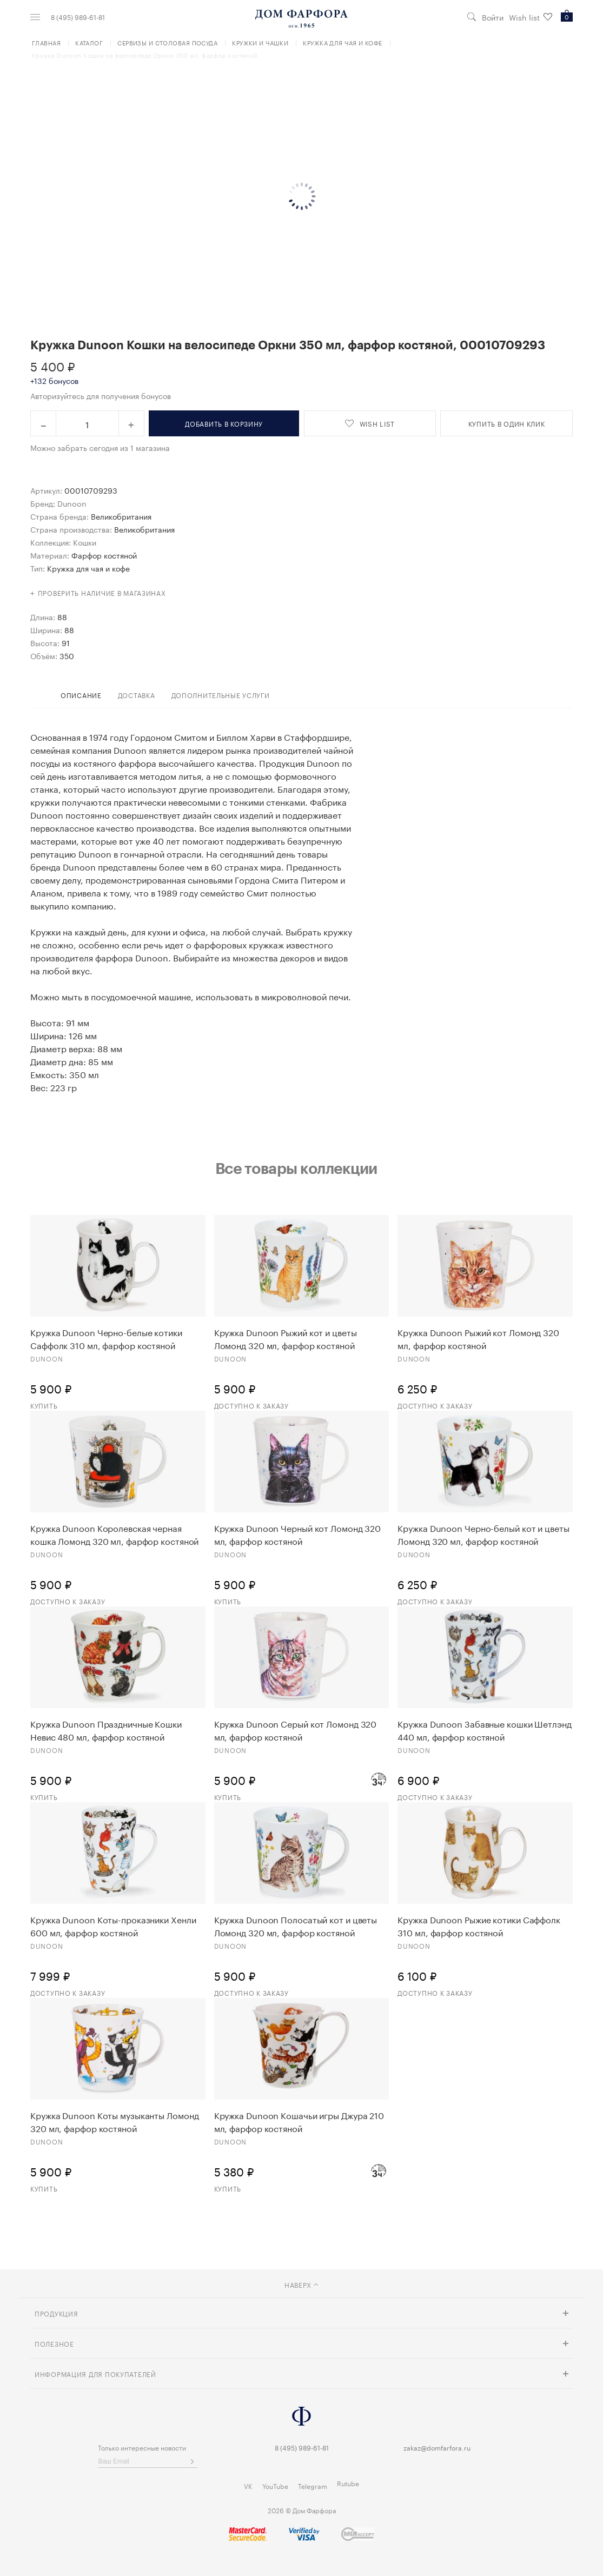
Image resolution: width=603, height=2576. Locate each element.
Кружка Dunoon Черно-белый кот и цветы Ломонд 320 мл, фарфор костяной (483, 1534)
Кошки (84, 542)
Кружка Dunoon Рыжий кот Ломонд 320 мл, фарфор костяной (478, 1338)
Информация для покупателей (95, 2373)
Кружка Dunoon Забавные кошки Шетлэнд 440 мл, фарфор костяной (484, 1730)
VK (248, 2485)
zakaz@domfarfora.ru (437, 2447)
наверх (301, 2284)
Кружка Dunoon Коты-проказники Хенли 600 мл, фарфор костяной (113, 1925)
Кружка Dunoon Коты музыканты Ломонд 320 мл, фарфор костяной (114, 2121)
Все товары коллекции (296, 1168)
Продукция (56, 2313)
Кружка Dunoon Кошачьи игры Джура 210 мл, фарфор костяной (299, 2121)
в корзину (224, 423)
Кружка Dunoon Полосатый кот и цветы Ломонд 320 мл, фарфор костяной (295, 1925)
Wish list (530, 17)
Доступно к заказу (251, 1405)
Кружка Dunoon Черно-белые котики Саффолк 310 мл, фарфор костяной (106, 1338)
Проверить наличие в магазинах (102, 592)
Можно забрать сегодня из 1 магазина (100, 447)
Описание (81, 694)
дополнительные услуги (220, 694)
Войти (492, 17)
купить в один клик (506, 423)
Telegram (312, 2485)
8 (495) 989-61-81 (78, 17)
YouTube (275, 2485)
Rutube (348, 2483)
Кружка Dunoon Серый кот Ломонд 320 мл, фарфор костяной (295, 1730)
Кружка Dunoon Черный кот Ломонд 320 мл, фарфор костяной (297, 1534)
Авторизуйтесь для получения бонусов (100, 395)
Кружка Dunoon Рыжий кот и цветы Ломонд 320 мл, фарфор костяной (285, 1338)
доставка (136, 694)
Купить (43, 1405)
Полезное (54, 2343)
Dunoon (72, 503)
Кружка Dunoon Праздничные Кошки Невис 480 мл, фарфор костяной (106, 1730)
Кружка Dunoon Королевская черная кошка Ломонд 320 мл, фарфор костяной (114, 1534)
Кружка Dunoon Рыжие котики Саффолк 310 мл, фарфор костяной (478, 1925)
